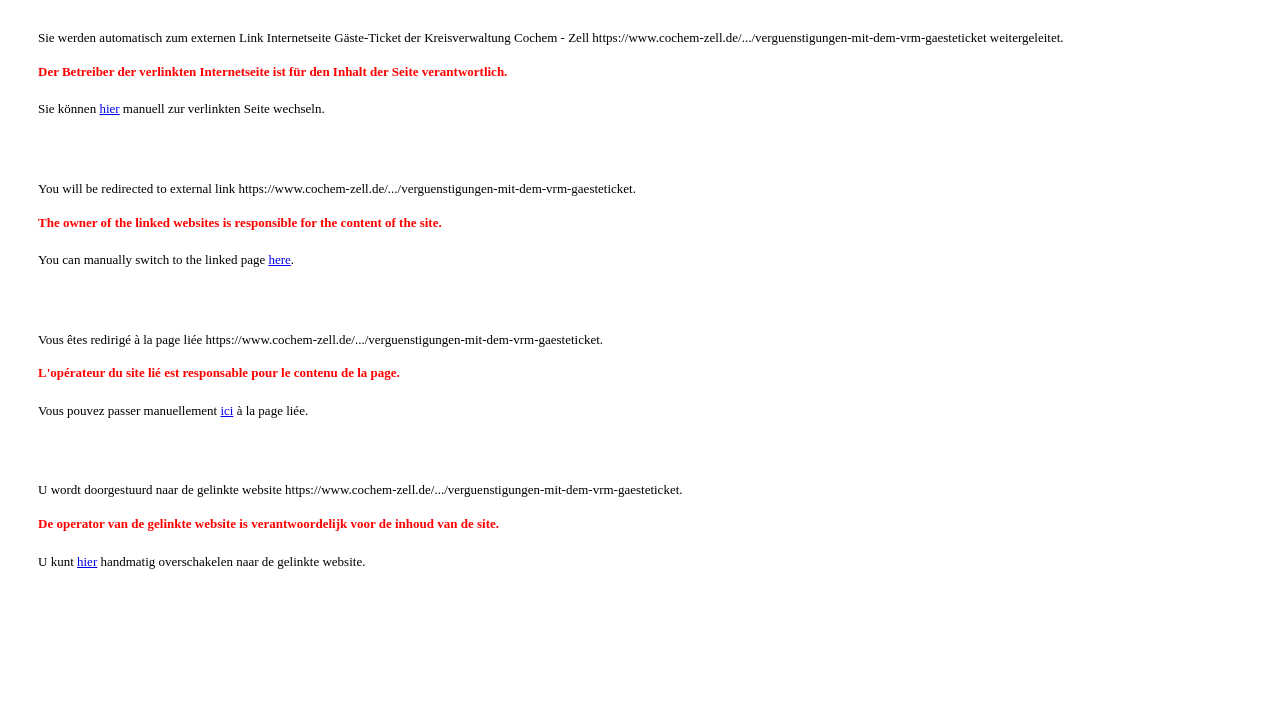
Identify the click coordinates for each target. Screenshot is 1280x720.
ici (226, 410)
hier (109, 108)
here (279, 259)
